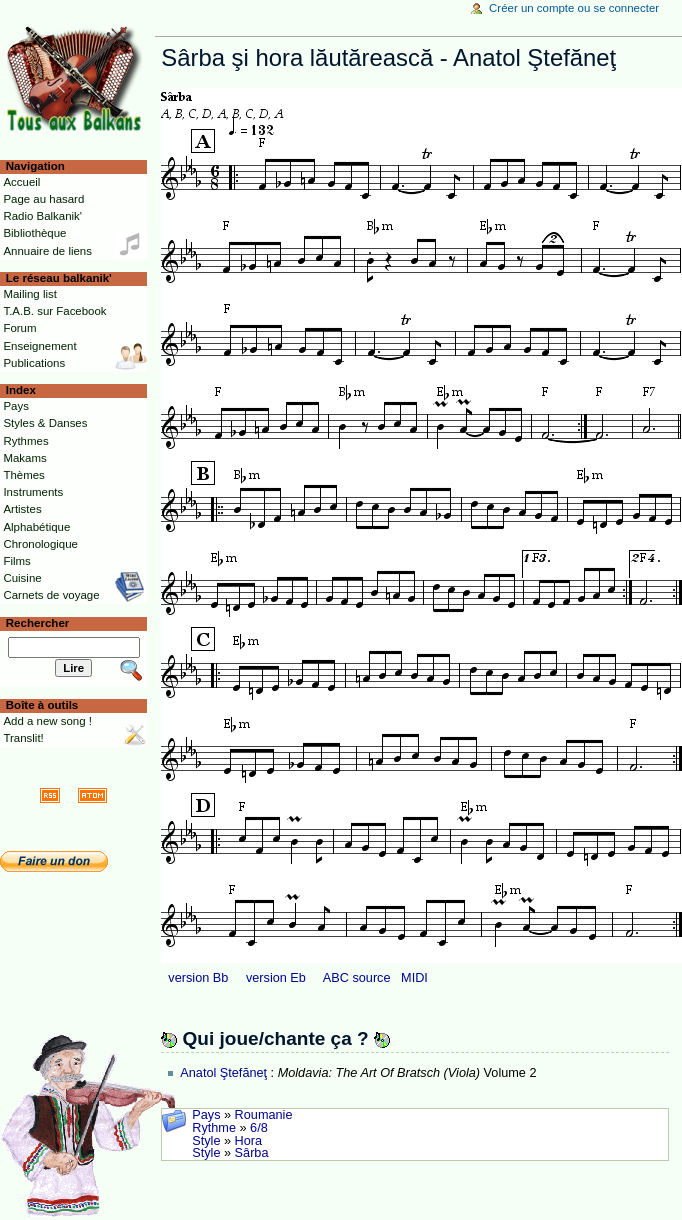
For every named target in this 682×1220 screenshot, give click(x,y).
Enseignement (39, 346)
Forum (19, 328)
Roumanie (264, 1115)
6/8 (259, 1128)
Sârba (252, 1153)
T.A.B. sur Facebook (54, 311)
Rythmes (25, 441)
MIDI (414, 978)
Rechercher (38, 623)
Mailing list (29, 294)
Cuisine (22, 578)
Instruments (33, 492)
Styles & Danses (45, 423)
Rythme (214, 1128)
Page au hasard (43, 199)
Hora (249, 1141)
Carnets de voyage (51, 595)
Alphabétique (36, 527)
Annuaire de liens (47, 251)
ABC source (357, 978)
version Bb (198, 978)
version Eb (276, 978)
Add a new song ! (47, 721)
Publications (34, 363)
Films (16, 561)
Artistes (22, 509)
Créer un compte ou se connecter (574, 8)
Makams (24, 458)
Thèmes (23, 475)
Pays (206, 1115)
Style (206, 1141)
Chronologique (40, 544)
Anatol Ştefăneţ (223, 1073)
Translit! (23, 738)
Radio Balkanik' (42, 216)
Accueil (21, 182)
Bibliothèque (34, 233)
